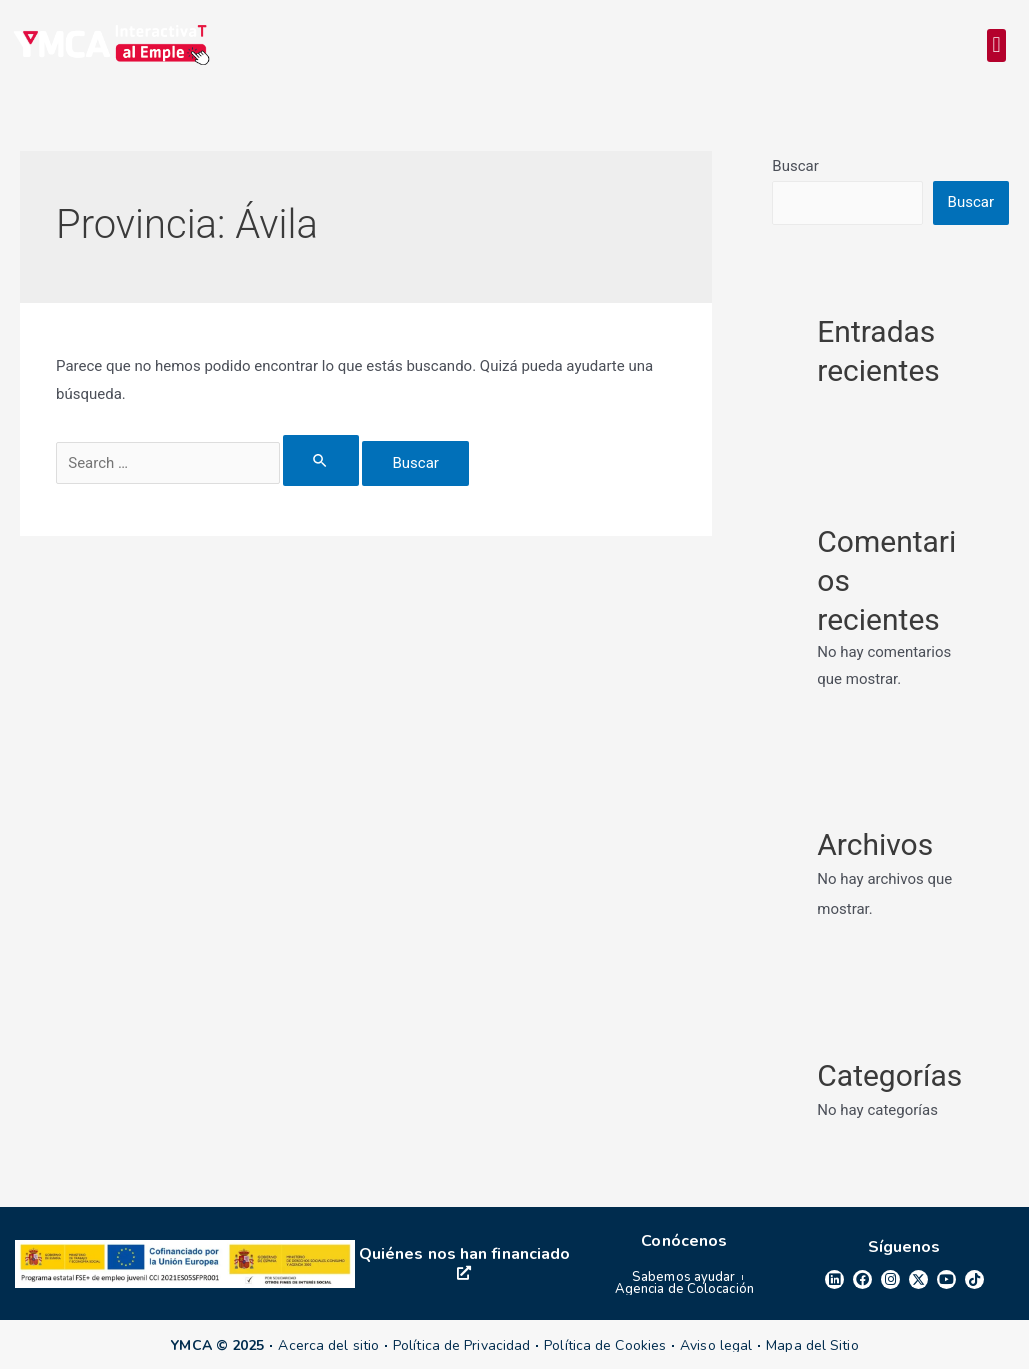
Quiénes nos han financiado (465, 1261)
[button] (996, 45)
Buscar (795, 166)
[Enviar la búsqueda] (321, 460)
